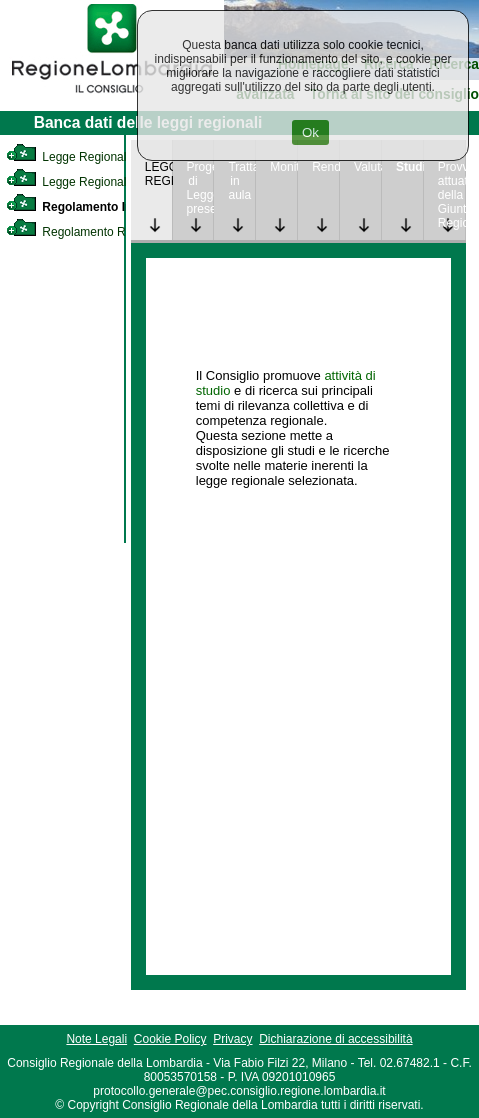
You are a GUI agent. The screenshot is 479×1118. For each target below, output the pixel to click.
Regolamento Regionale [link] (88, 232)
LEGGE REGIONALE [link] (158, 174)
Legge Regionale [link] (69, 157)
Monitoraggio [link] (283, 167)
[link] (112, 96)
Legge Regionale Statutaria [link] (97, 182)
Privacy (232, 1039)
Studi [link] (409, 167)
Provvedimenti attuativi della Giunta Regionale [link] (451, 195)
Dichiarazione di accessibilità (335, 1039)
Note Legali (96, 1039)
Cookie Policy (170, 1039)
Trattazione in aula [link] (241, 181)
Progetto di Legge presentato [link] (200, 188)
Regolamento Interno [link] (84, 207)
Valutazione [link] (367, 167)
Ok (310, 132)
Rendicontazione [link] (325, 167)
